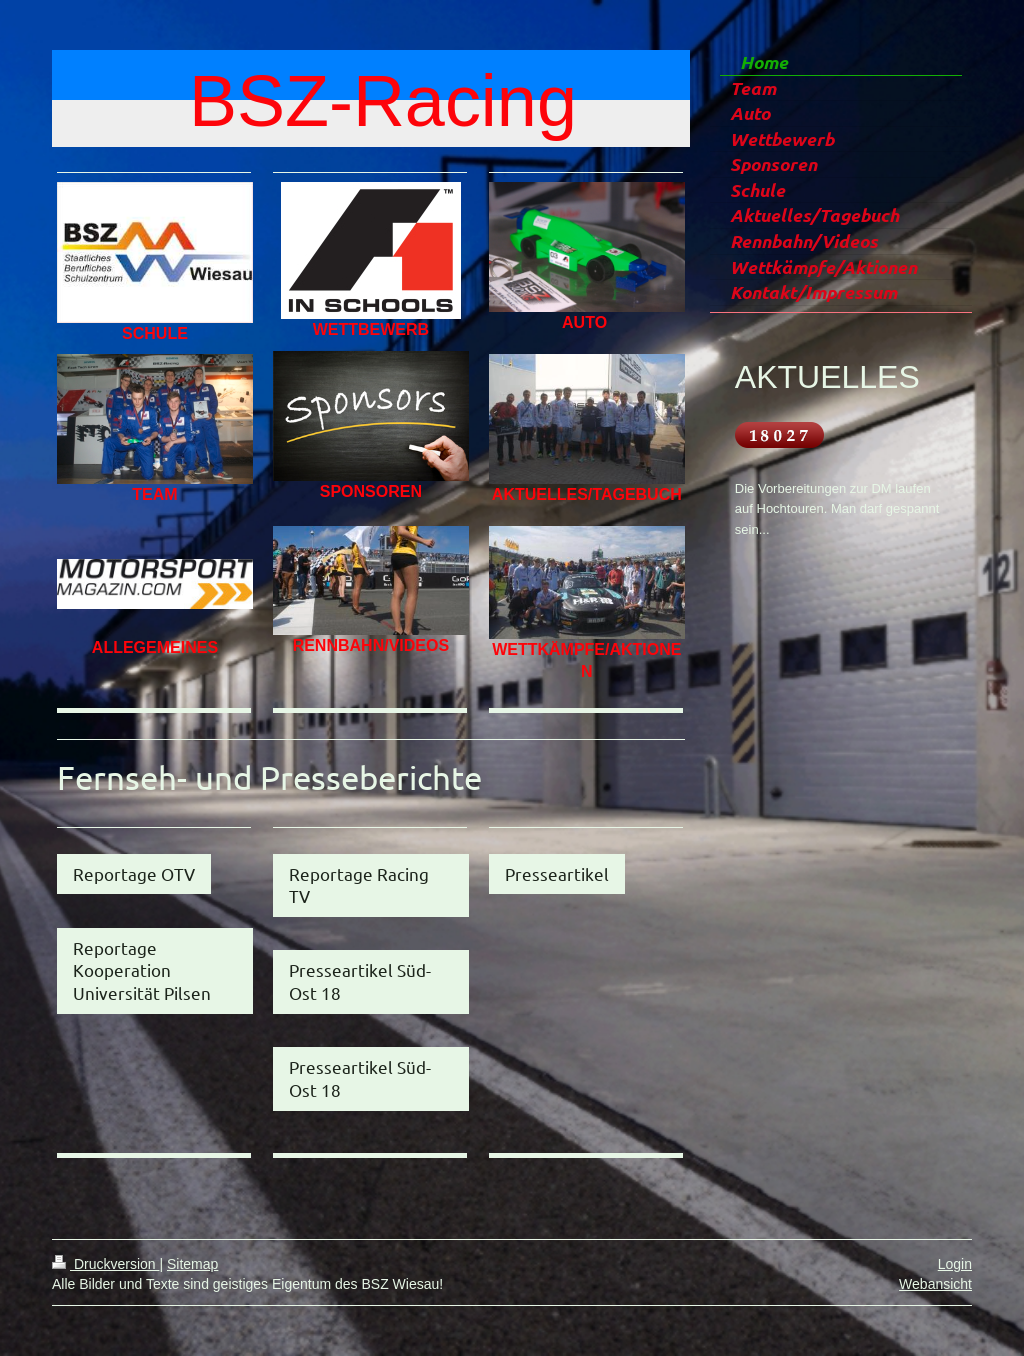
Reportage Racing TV (359, 885)
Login (955, 1264)
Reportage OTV (134, 873)
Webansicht (935, 1284)
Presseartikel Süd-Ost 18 (360, 981)
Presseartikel (557, 873)
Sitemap (192, 1264)
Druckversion (105, 1264)
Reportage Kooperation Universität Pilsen (142, 970)
